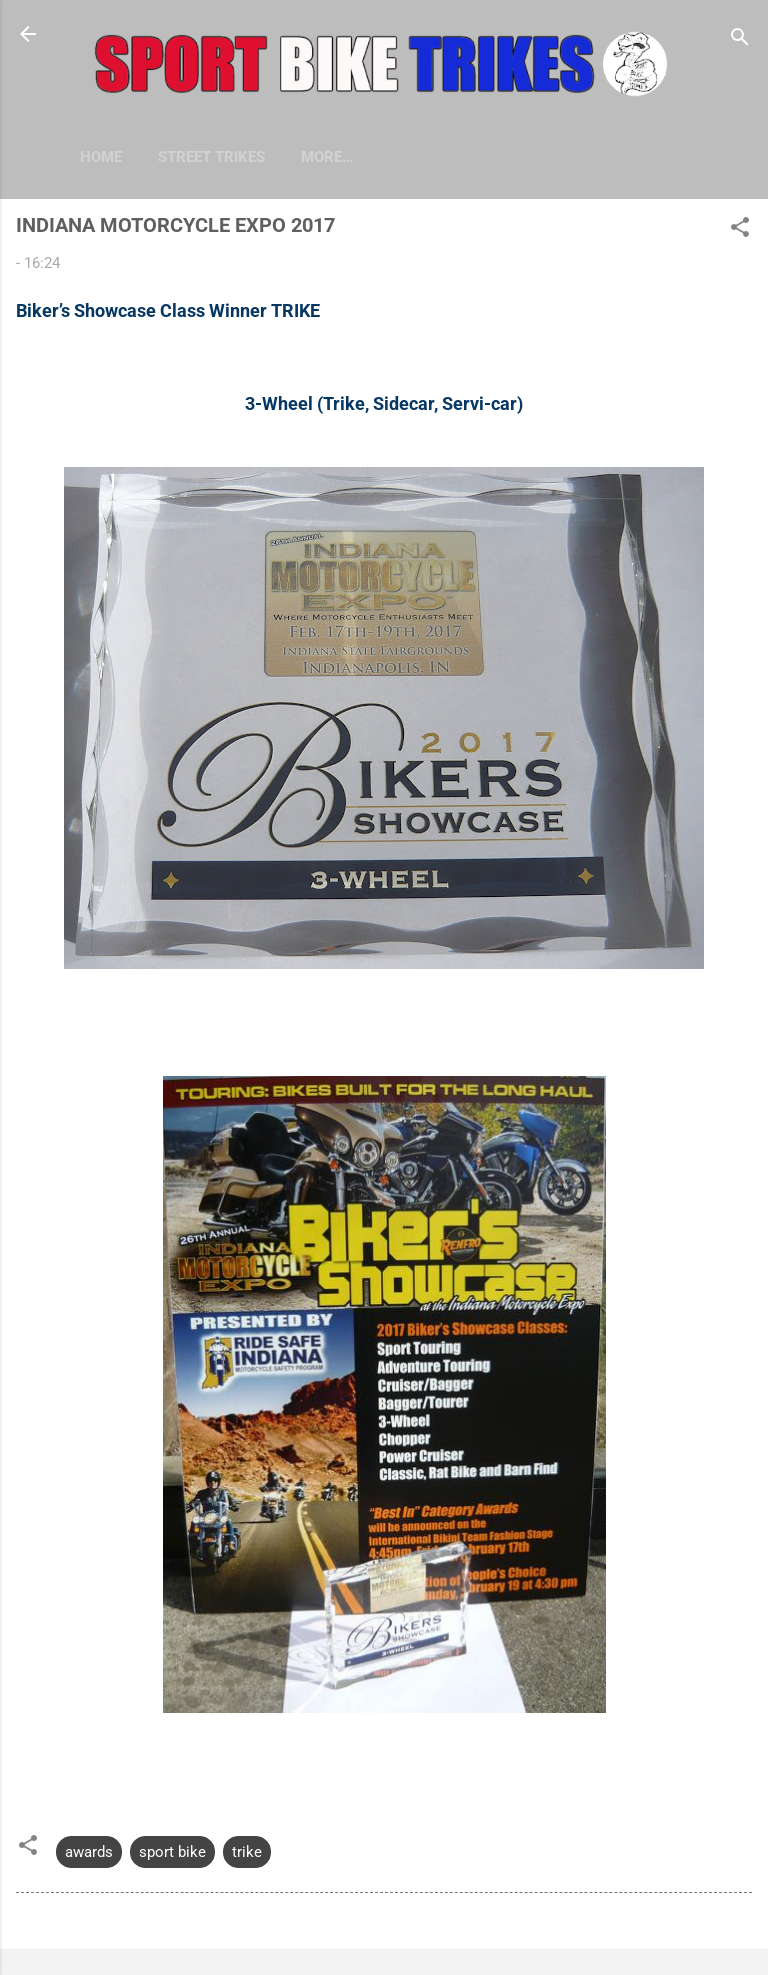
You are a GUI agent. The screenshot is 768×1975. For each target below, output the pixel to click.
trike (247, 1852)
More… (428, 157)
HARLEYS (333, 157)
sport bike (172, 1852)
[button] (740, 230)
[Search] (740, 40)
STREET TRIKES (211, 157)
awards (89, 1852)
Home (101, 157)
